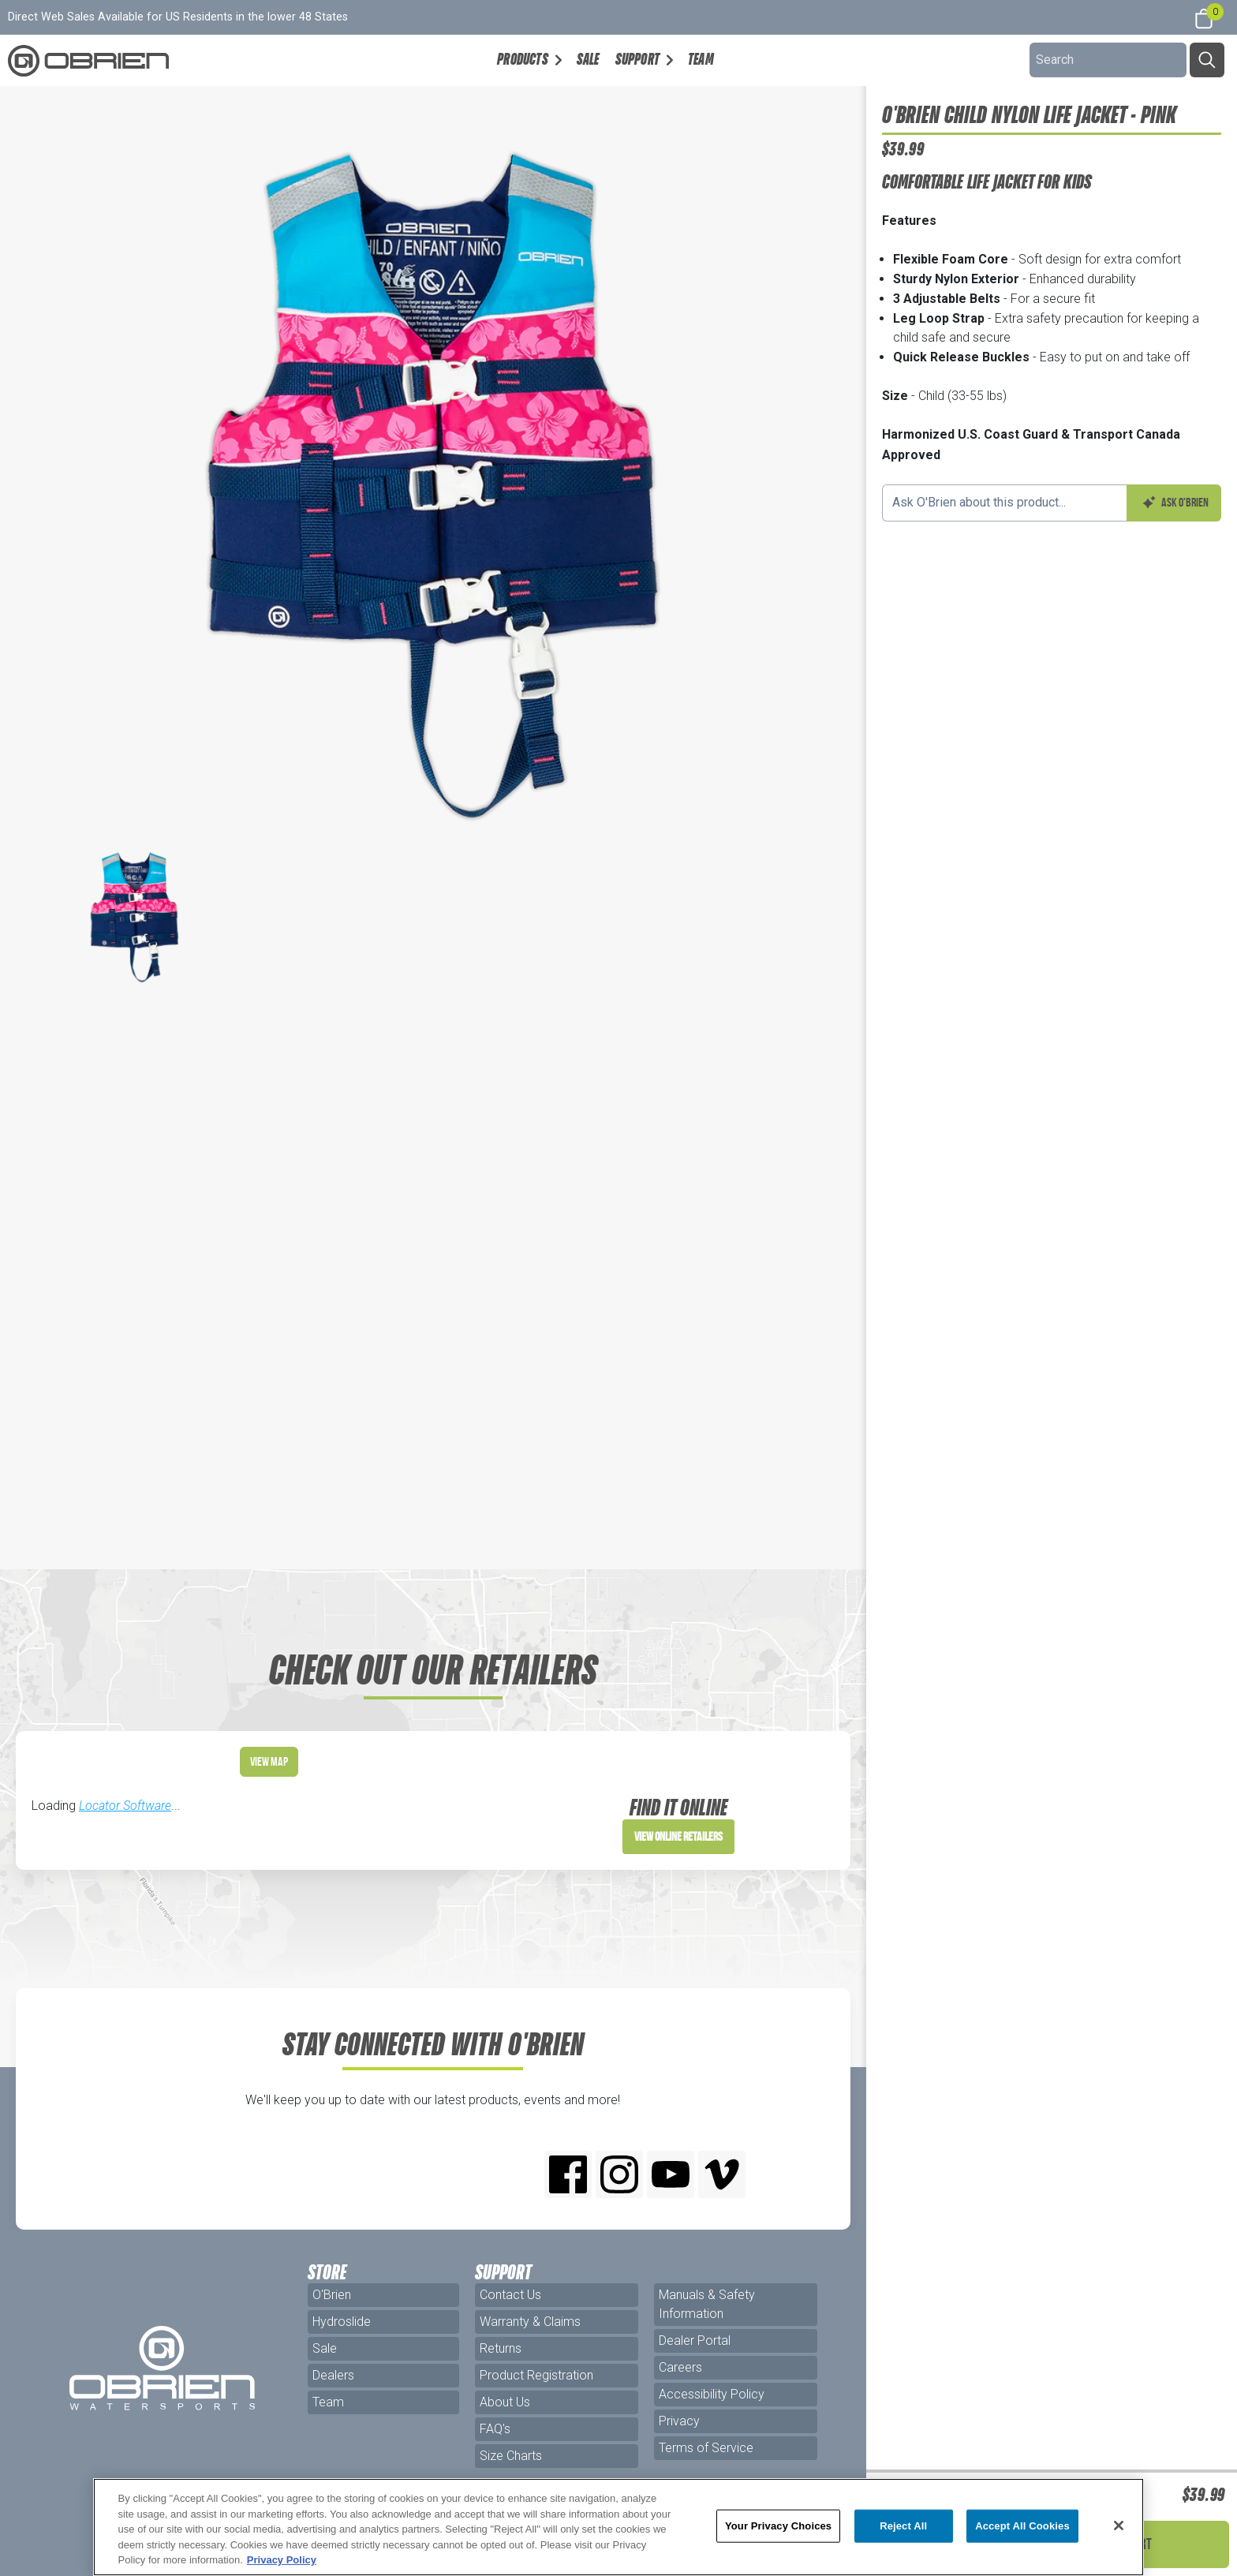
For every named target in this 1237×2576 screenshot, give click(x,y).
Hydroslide (341, 2321)
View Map (269, 1761)
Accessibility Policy (711, 2394)
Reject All (903, 2526)
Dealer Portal (695, 2340)
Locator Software (125, 1805)
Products (522, 59)
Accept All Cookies (1022, 2526)
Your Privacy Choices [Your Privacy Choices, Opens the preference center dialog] (778, 2526)
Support (637, 59)
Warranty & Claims (530, 2321)
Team (701, 59)
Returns (500, 2348)
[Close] (1118, 2525)
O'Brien (331, 2294)
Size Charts (511, 2455)
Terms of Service (706, 2447)
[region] (619, 2527)
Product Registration (536, 2375)
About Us (505, 2402)
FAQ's (495, 2428)
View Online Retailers (678, 1836)
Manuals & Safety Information (707, 2304)
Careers (680, 2367)
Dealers (333, 2375)
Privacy (679, 2420)
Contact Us (510, 2294)
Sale (588, 59)
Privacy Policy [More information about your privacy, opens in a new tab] (281, 2560)
